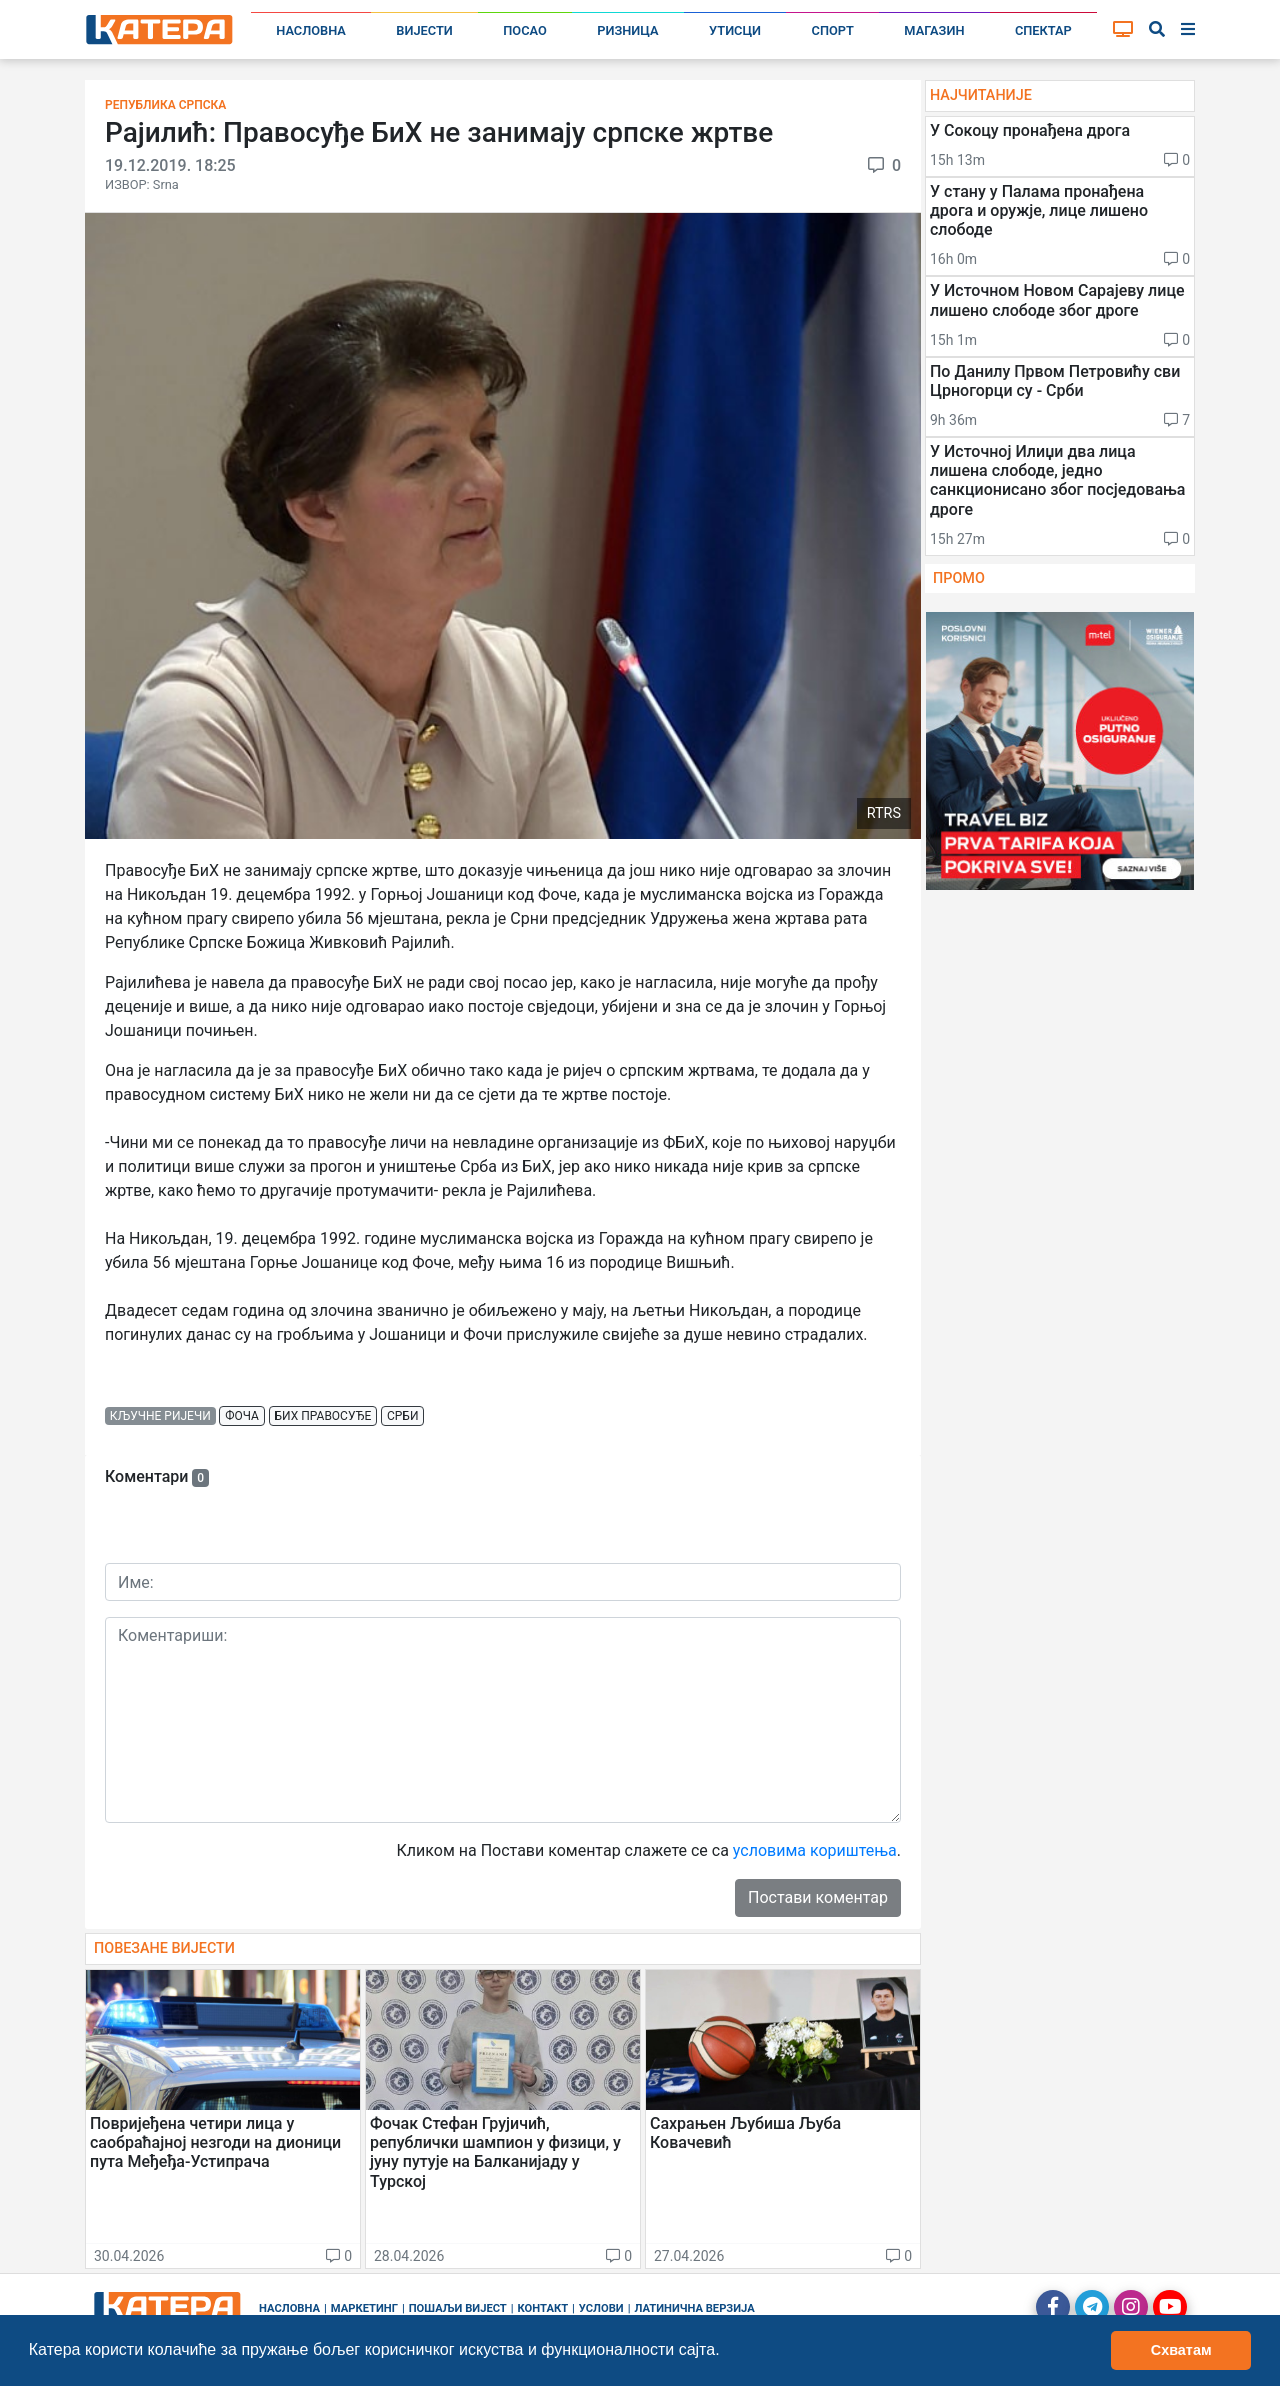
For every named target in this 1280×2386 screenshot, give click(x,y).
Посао (525, 30)
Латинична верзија (694, 2308)
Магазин (934, 30)
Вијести (424, 30)
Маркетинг (364, 2308)
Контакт (543, 2308)
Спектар (1043, 30)
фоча (242, 1416)
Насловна (311, 30)
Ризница (627, 30)
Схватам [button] (1181, 2350)
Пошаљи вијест (458, 2308)
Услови (601, 2308)
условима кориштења (815, 1850)
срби (403, 1416)
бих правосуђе (323, 1416)
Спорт (833, 30)
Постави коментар (818, 1897)
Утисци (735, 30)
